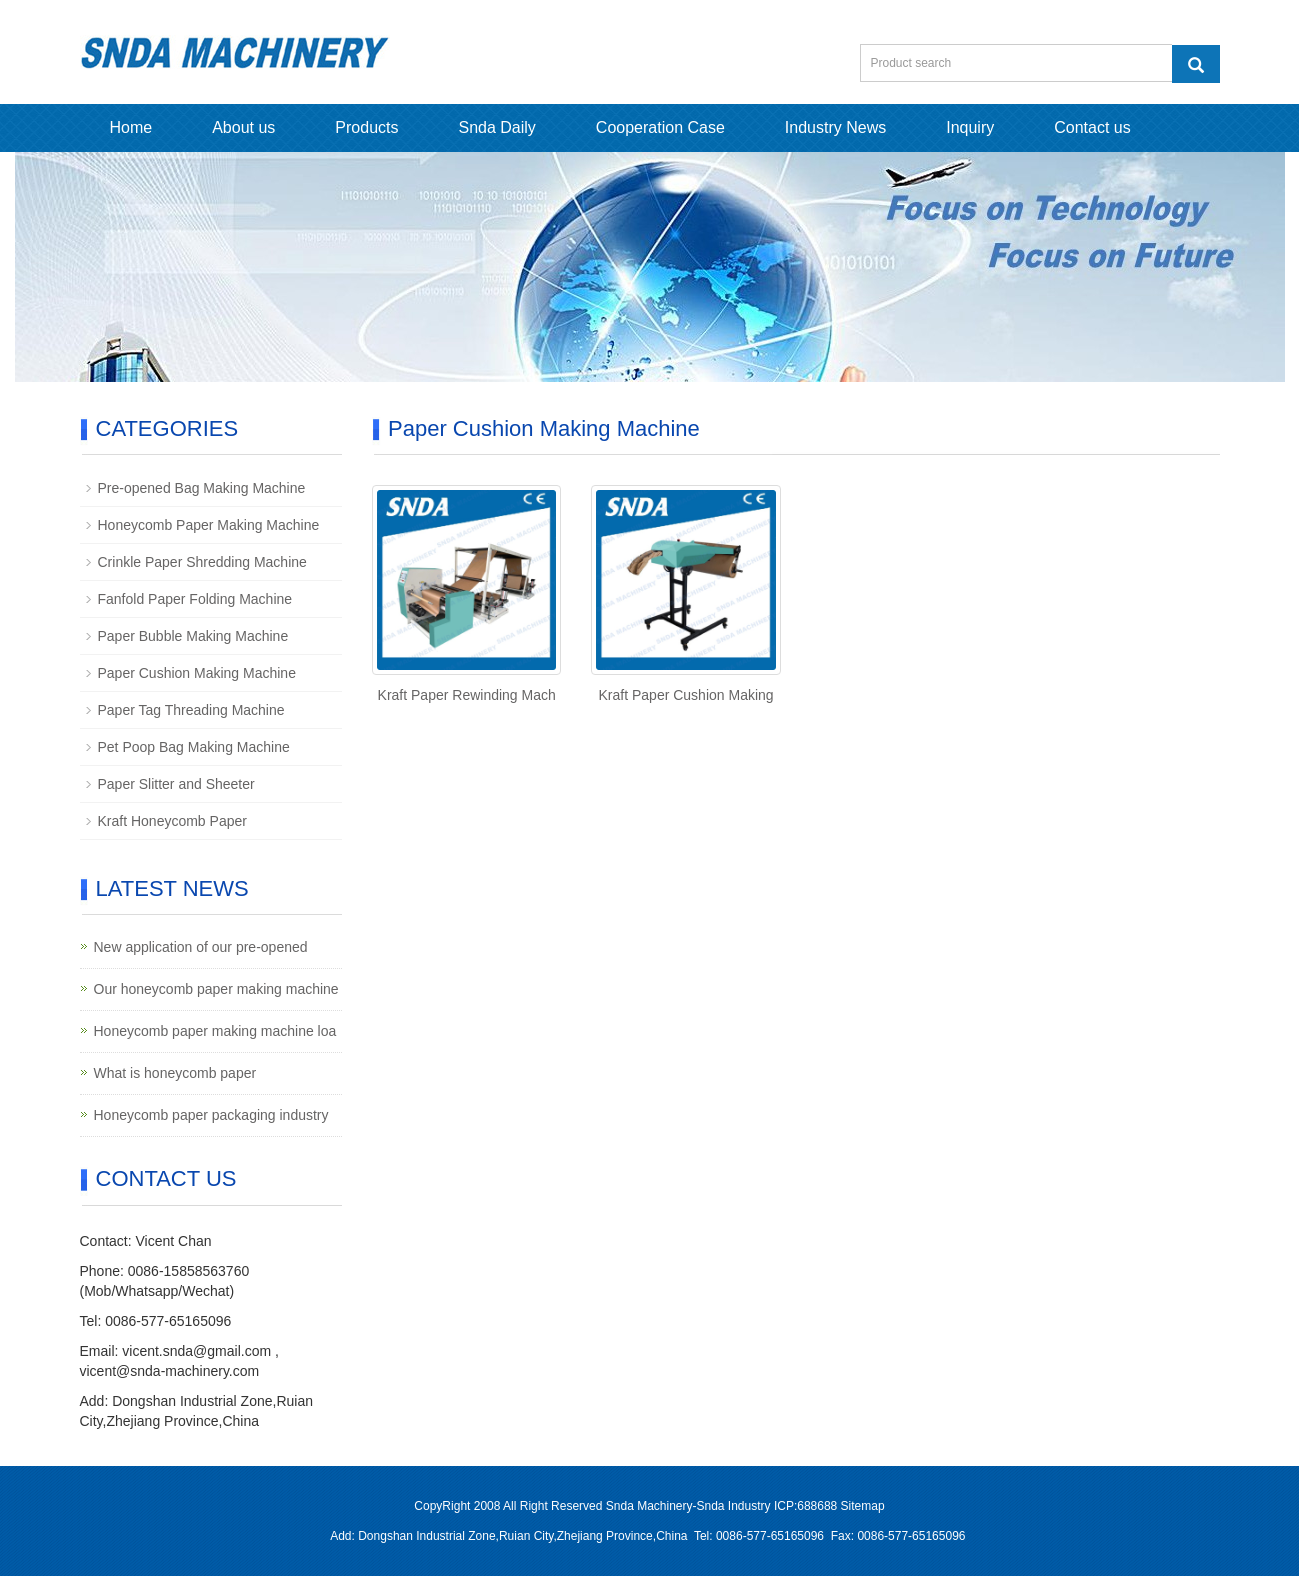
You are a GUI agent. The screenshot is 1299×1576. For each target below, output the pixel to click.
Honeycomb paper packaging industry (211, 1115)
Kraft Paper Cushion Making (686, 695)
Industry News (835, 127)
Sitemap (863, 1506)
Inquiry (970, 127)
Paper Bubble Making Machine (193, 636)
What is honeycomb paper (175, 1073)
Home (131, 127)
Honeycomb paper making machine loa (215, 1031)
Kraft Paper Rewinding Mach (467, 695)
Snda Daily (496, 127)
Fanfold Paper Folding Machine (195, 599)
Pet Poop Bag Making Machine (194, 747)
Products (366, 127)
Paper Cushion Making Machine (197, 673)
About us (243, 127)
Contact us (1092, 127)
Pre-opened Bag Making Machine (202, 488)
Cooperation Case (660, 127)
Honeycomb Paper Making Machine (209, 525)
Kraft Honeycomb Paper (172, 821)
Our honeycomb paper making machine (216, 989)
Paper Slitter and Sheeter (176, 784)
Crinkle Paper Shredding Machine (202, 562)
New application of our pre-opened (201, 947)
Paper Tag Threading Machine (191, 710)
